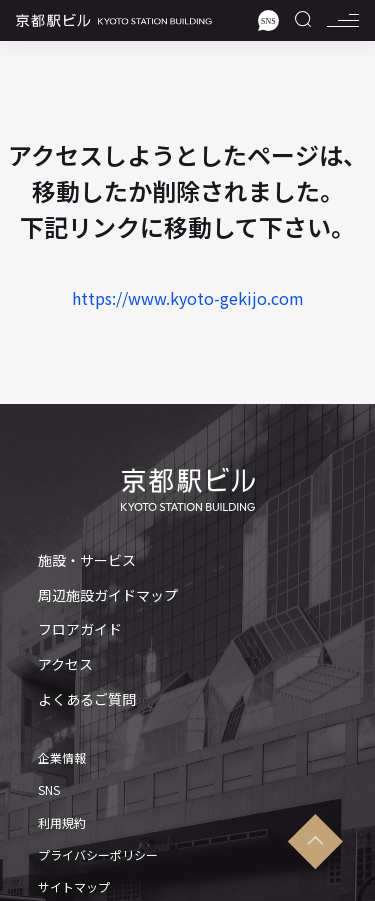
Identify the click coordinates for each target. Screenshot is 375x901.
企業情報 (62, 758)
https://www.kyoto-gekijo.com (188, 298)
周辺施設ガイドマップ (108, 595)
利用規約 (62, 823)
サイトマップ (74, 887)
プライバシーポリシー (98, 855)
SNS (49, 790)
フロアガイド (80, 629)
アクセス (65, 664)
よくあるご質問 (87, 699)
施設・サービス (87, 560)
